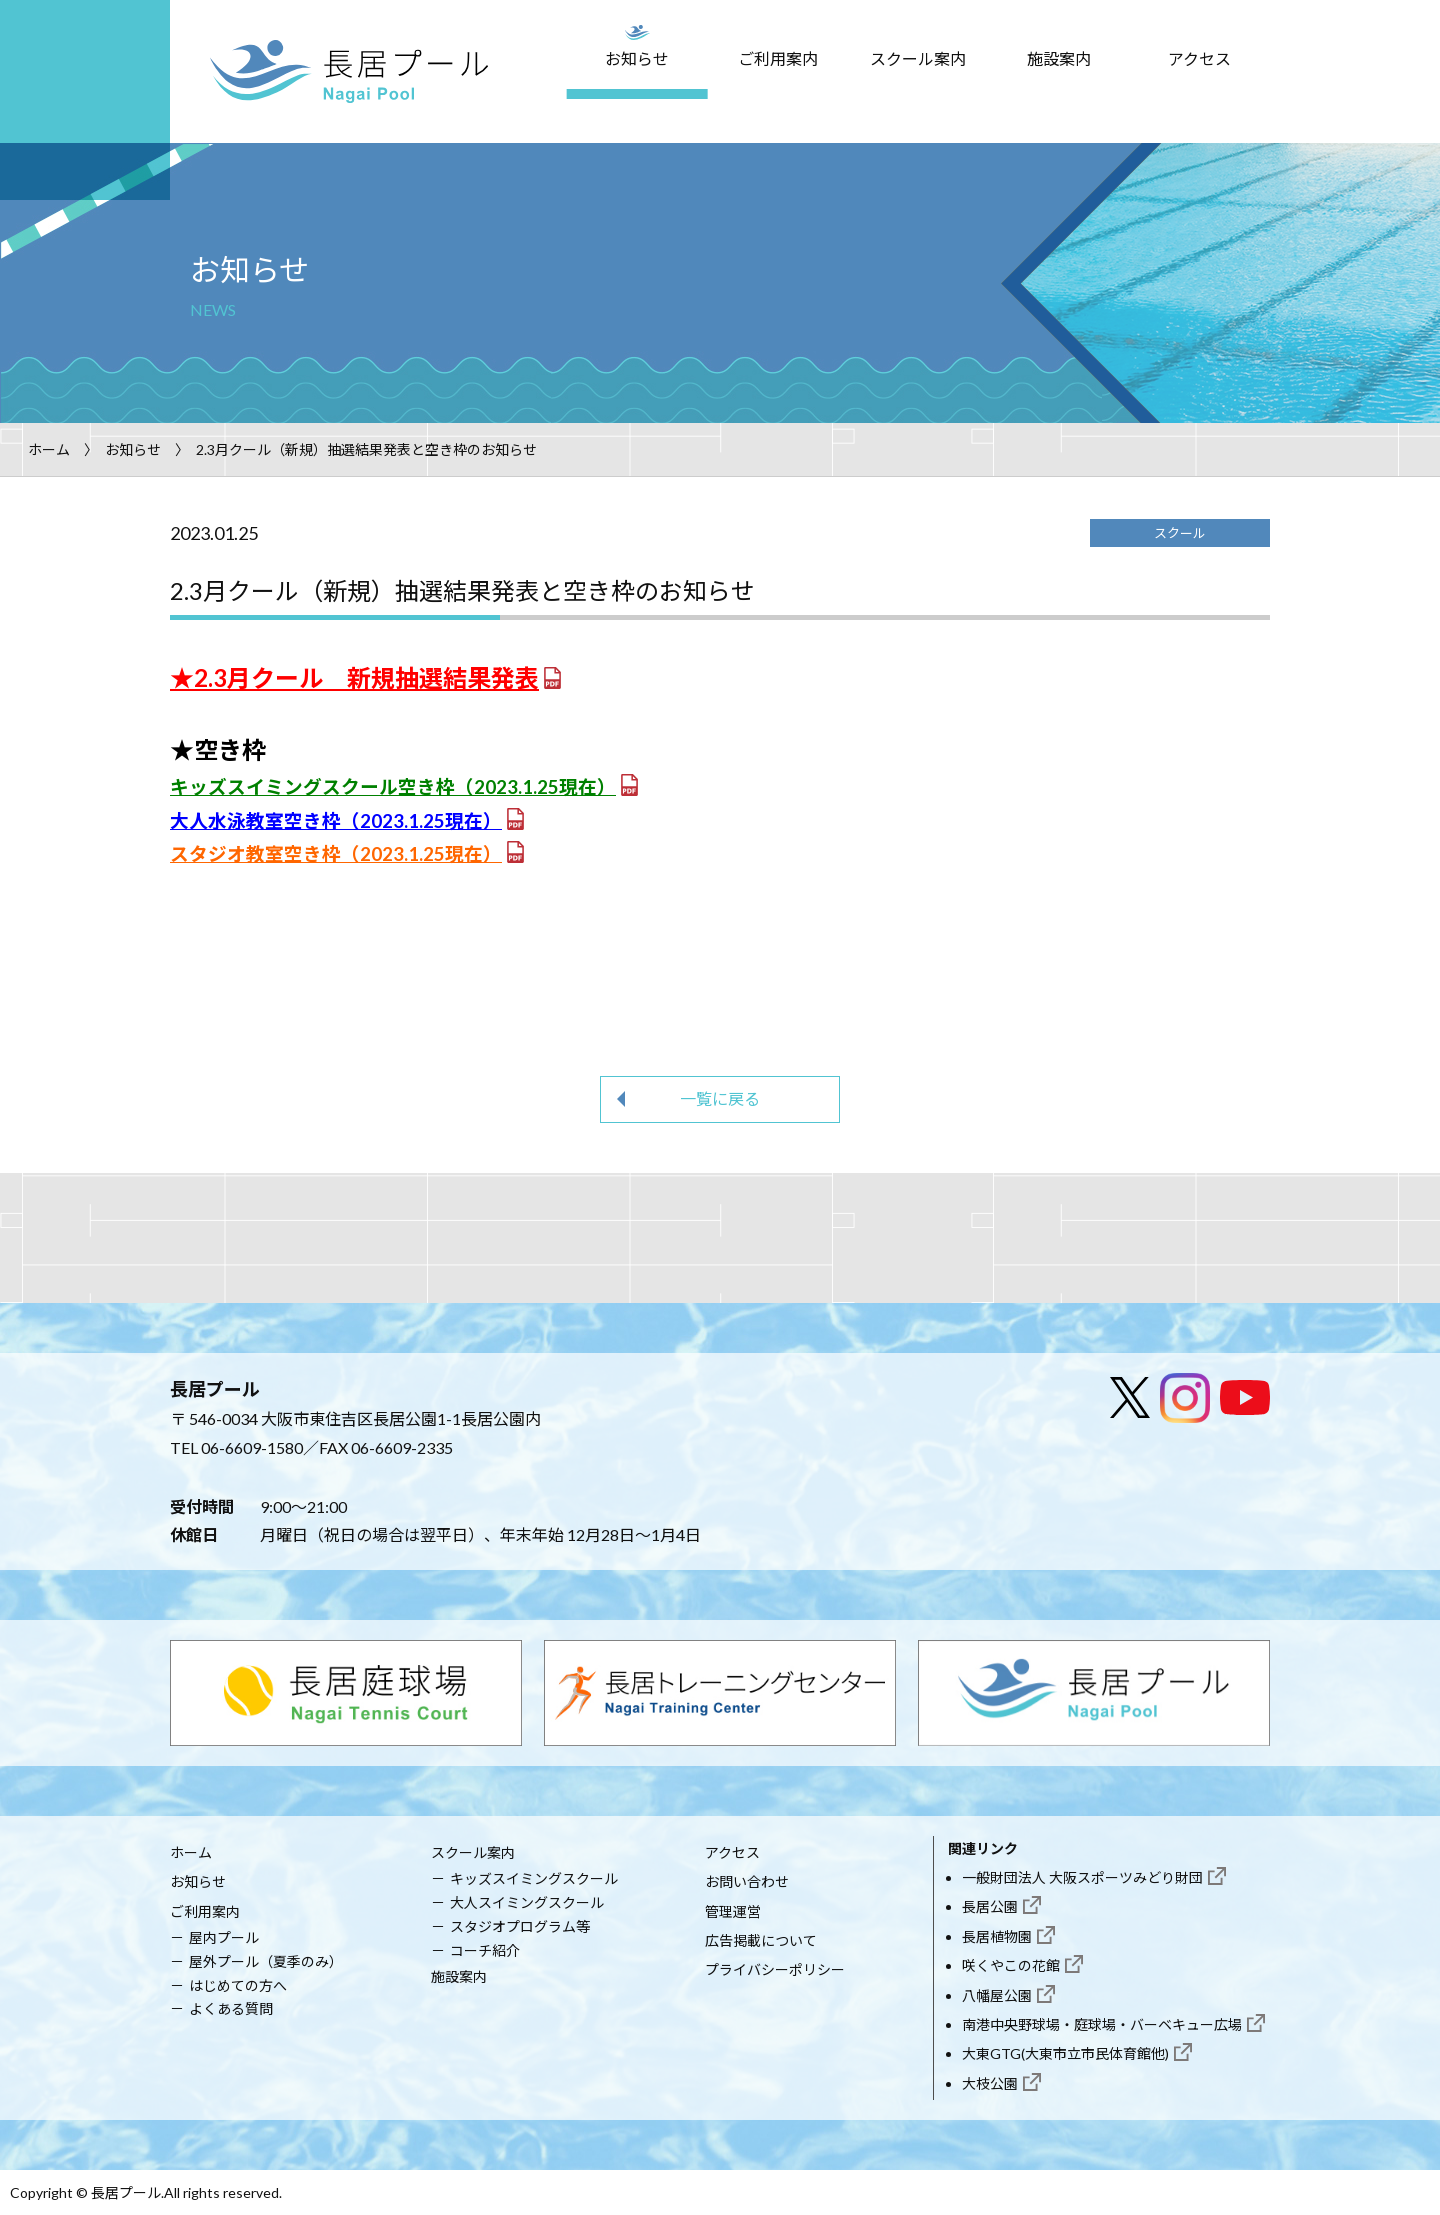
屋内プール (224, 1937)
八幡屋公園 (997, 1995)
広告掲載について (761, 1940)
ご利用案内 (778, 58)
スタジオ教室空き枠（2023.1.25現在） (336, 854)
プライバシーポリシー (775, 1969)
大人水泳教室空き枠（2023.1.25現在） (336, 821)
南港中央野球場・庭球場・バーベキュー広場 (1102, 2024)
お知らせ (637, 58)
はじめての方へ (238, 1985)
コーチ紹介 (485, 1950)
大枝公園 (990, 2083)
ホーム (49, 449)
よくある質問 (231, 2008)
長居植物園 (997, 1936)
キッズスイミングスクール (534, 1878)
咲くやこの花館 (1011, 1965)
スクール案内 (918, 58)
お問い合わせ (747, 1881)
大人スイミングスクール (527, 1902)
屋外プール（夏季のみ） (266, 1961)
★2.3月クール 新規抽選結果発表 (354, 677)
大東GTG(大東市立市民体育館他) (1065, 2053)
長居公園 (990, 1906)
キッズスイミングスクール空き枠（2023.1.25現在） (393, 787)
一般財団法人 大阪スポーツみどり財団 (1082, 1877)
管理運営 (733, 1911)
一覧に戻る (720, 1098)
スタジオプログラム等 (520, 1926)
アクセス (1199, 58)
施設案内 (1059, 58)
